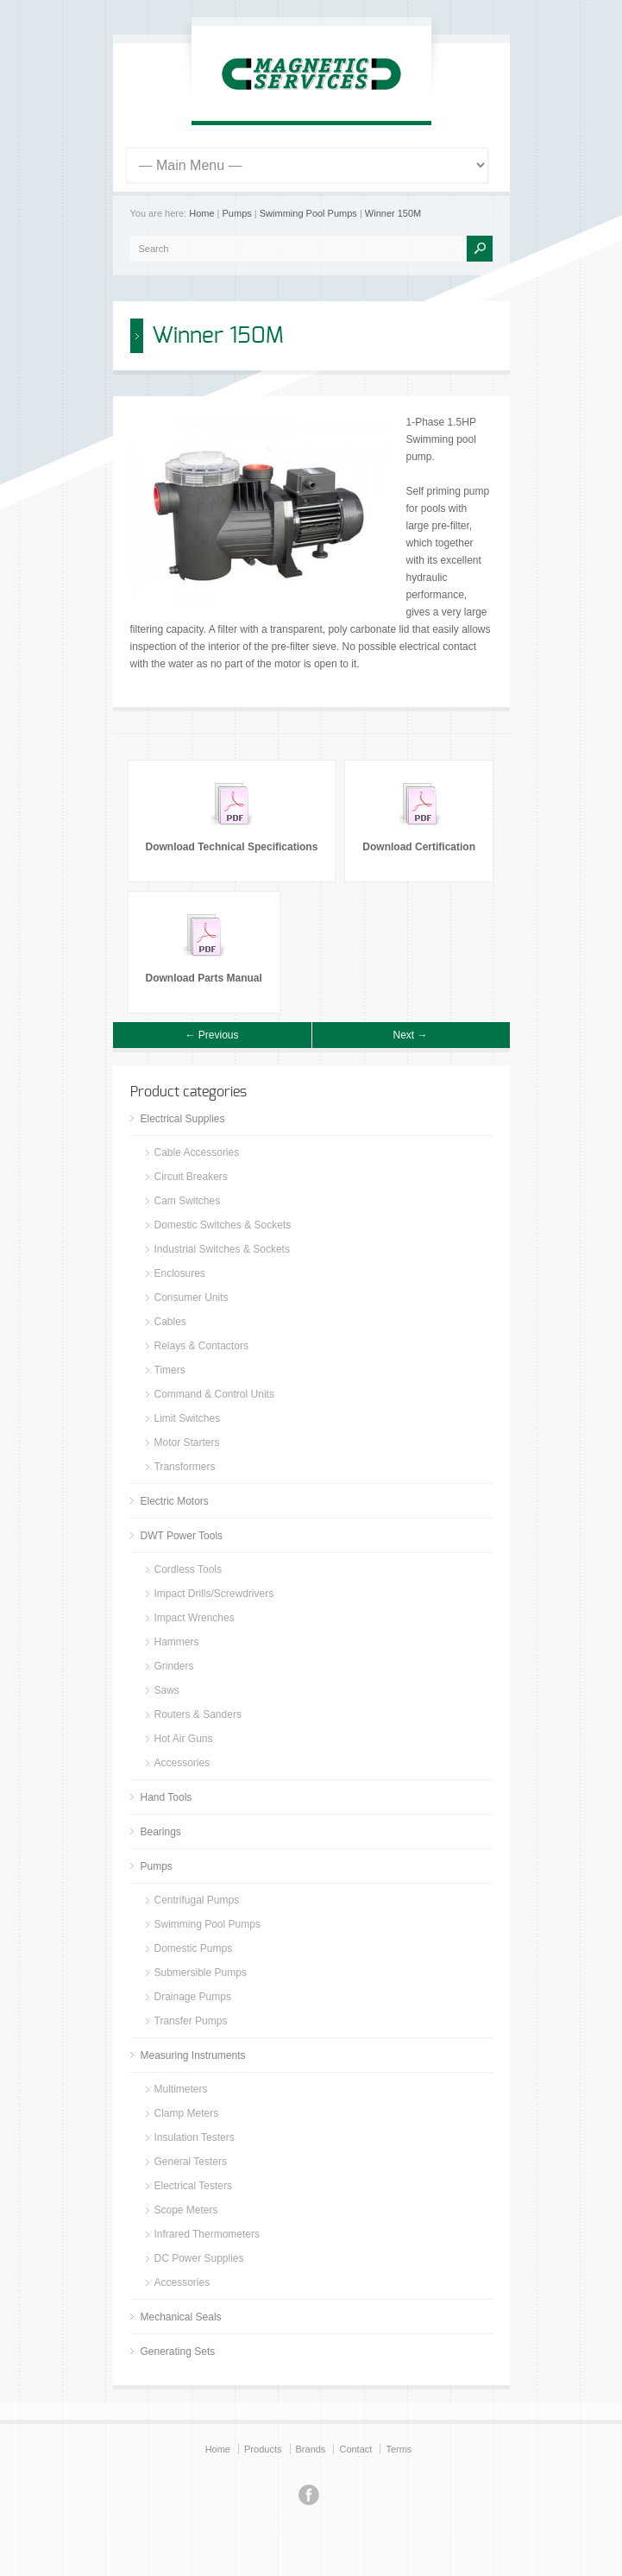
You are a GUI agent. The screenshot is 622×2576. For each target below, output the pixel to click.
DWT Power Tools (182, 1536)
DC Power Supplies (199, 2258)
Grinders (174, 1666)
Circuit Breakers (191, 1177)
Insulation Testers (194, 2137)
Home (201, 213)
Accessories (182, 1763)
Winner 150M (393, 213)
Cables (170, 1322)
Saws (166, 1690)
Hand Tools (166, 1797)
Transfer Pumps (191, 2021)
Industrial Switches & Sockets (222, 1249)
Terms (399, 2449)
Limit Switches (187, 1418)
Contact (355, 2449)
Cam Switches (187, 1201)
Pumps (237, 213)
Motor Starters (187, 1442)
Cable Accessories (197, 1152)
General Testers (191, 2162)
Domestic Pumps (193, 1948)
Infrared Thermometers (207, 2234)
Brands (311, 2449)
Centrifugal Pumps (197, 1900)
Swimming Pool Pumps (308, 213)
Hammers (176, 1642)
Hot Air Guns (183, 1739)
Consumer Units (191, 1297)
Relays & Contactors (201, 1346)
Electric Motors (175, 1501)
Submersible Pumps (200, 1973)
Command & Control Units (214, 1394)
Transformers (185, 1467)
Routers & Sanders (198, 1714)
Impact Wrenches (194, 1618)
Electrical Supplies (183, 1119)
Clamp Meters (186, 2113)
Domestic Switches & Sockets (223, 1225)
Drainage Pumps (192, 1997)
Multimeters (181, 2089)
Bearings (161, 1832)
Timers (169, 1370)
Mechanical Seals (181, 2317)
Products (262, 2449)
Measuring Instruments (193, 2055)
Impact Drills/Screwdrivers (214, 1594)
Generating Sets (178, 2352)
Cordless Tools (188, 1569)
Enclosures (179, 1273)
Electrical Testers (193, 2186)
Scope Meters (186, 2210)
